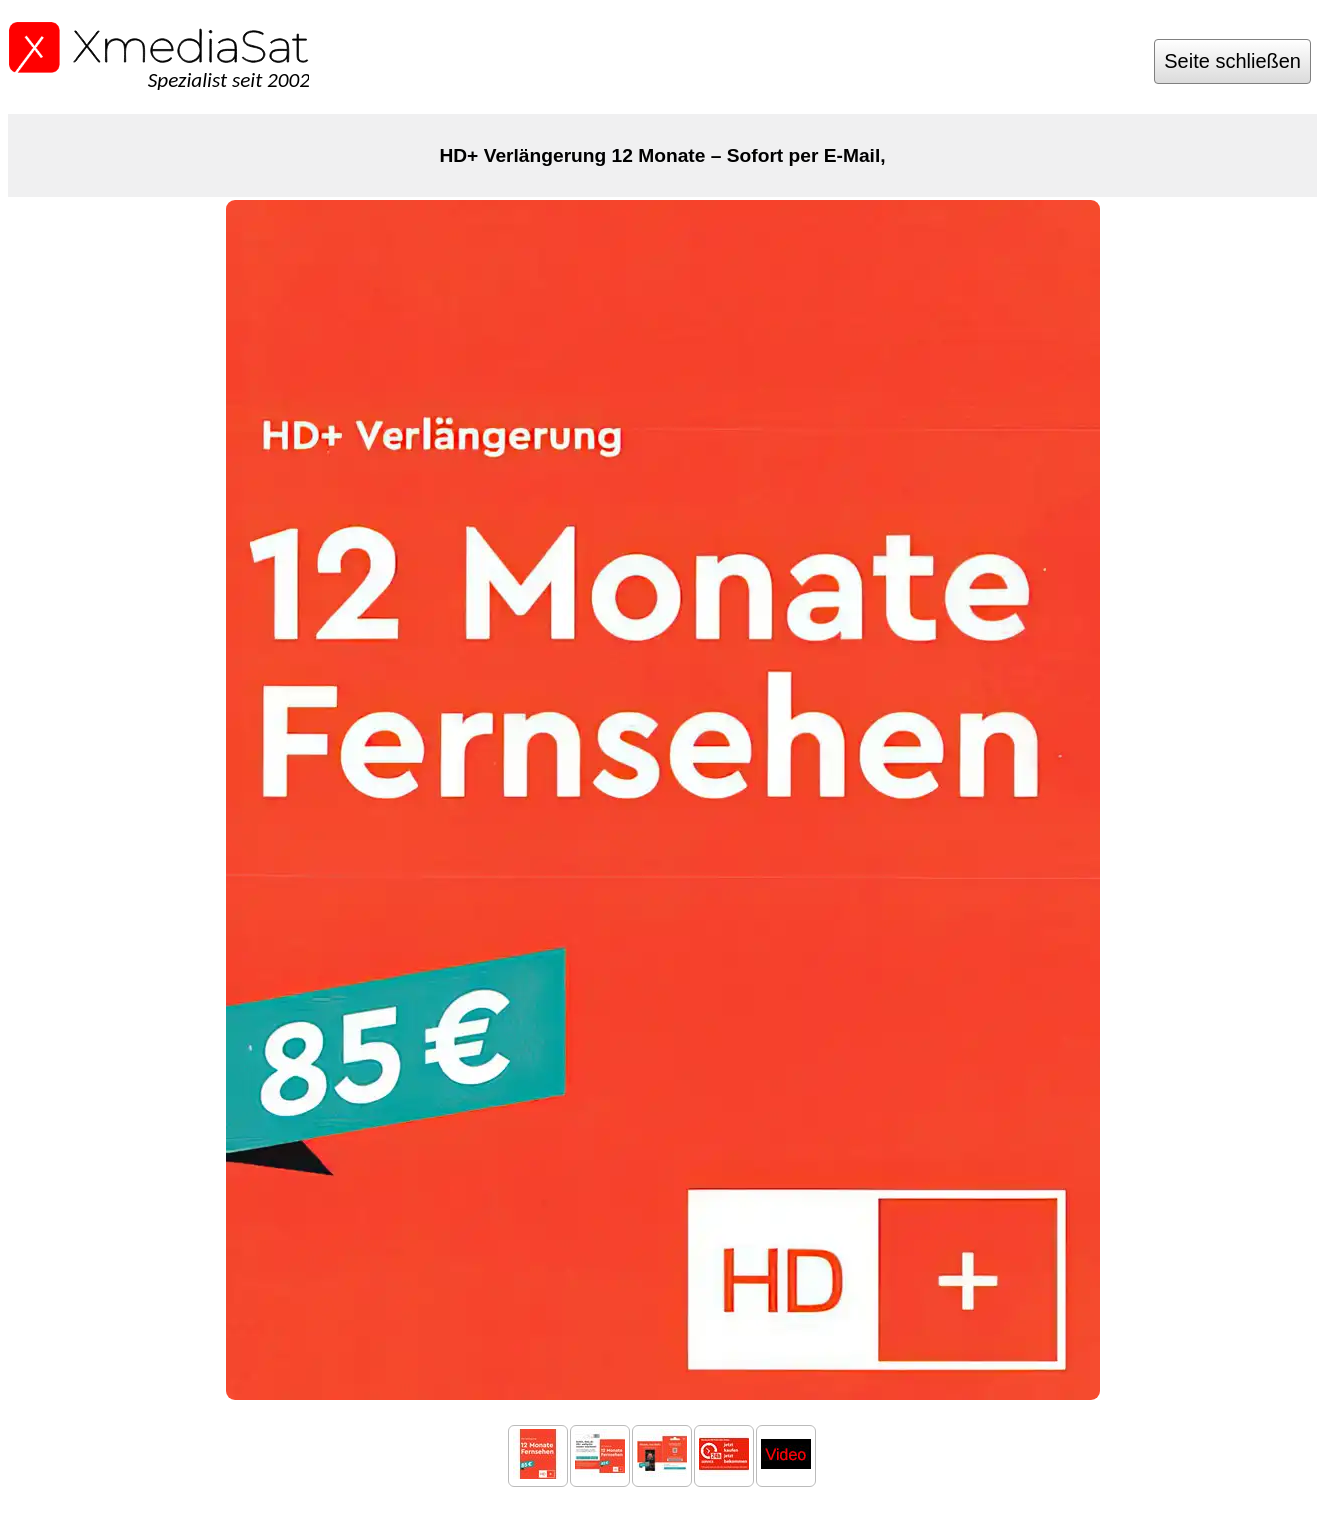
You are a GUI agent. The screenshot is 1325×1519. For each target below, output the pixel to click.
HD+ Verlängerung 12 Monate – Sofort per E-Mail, (662, 155)
